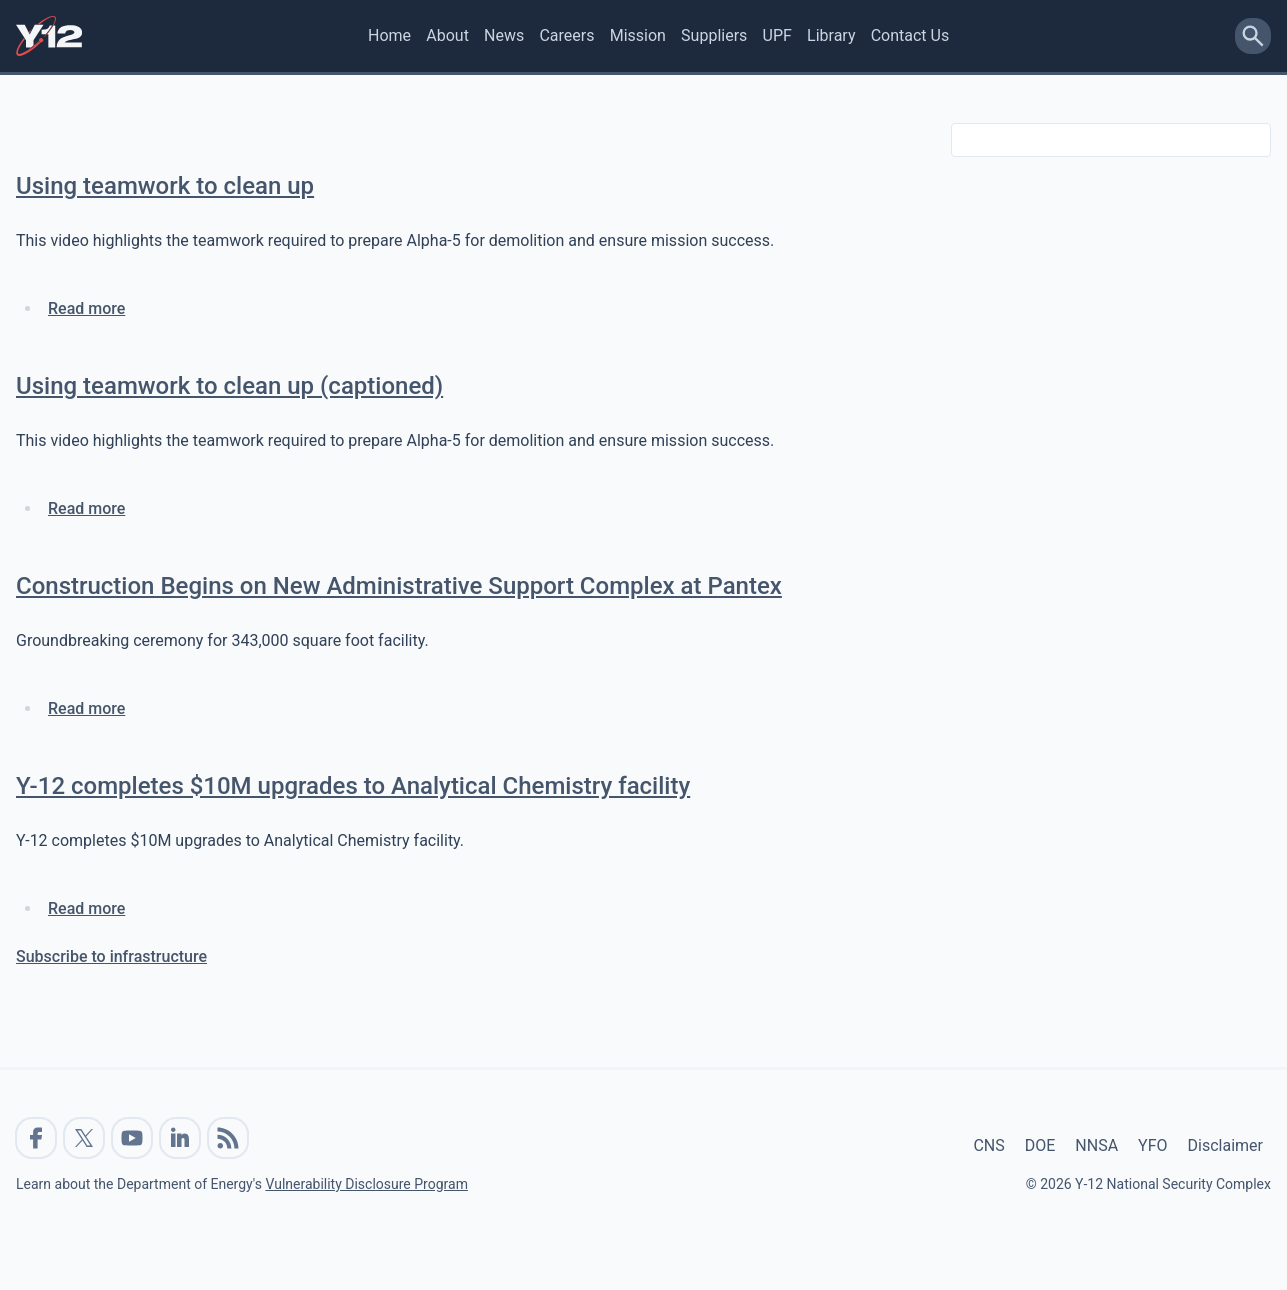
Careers (566, 35)
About (447, 35)
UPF (777, 35)
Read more (86, 308)
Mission (638, 35)
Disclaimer (1225, 1145)
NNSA (1096, 1145)
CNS (988, 1145)
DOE (1040, 1145)
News (504, 35)
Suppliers (714, 35)
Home (389, 35)
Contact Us (910, 35)
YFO (1152, 1145)
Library (831, 35)
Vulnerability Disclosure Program (366, 1184)
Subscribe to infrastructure (111, 956)
